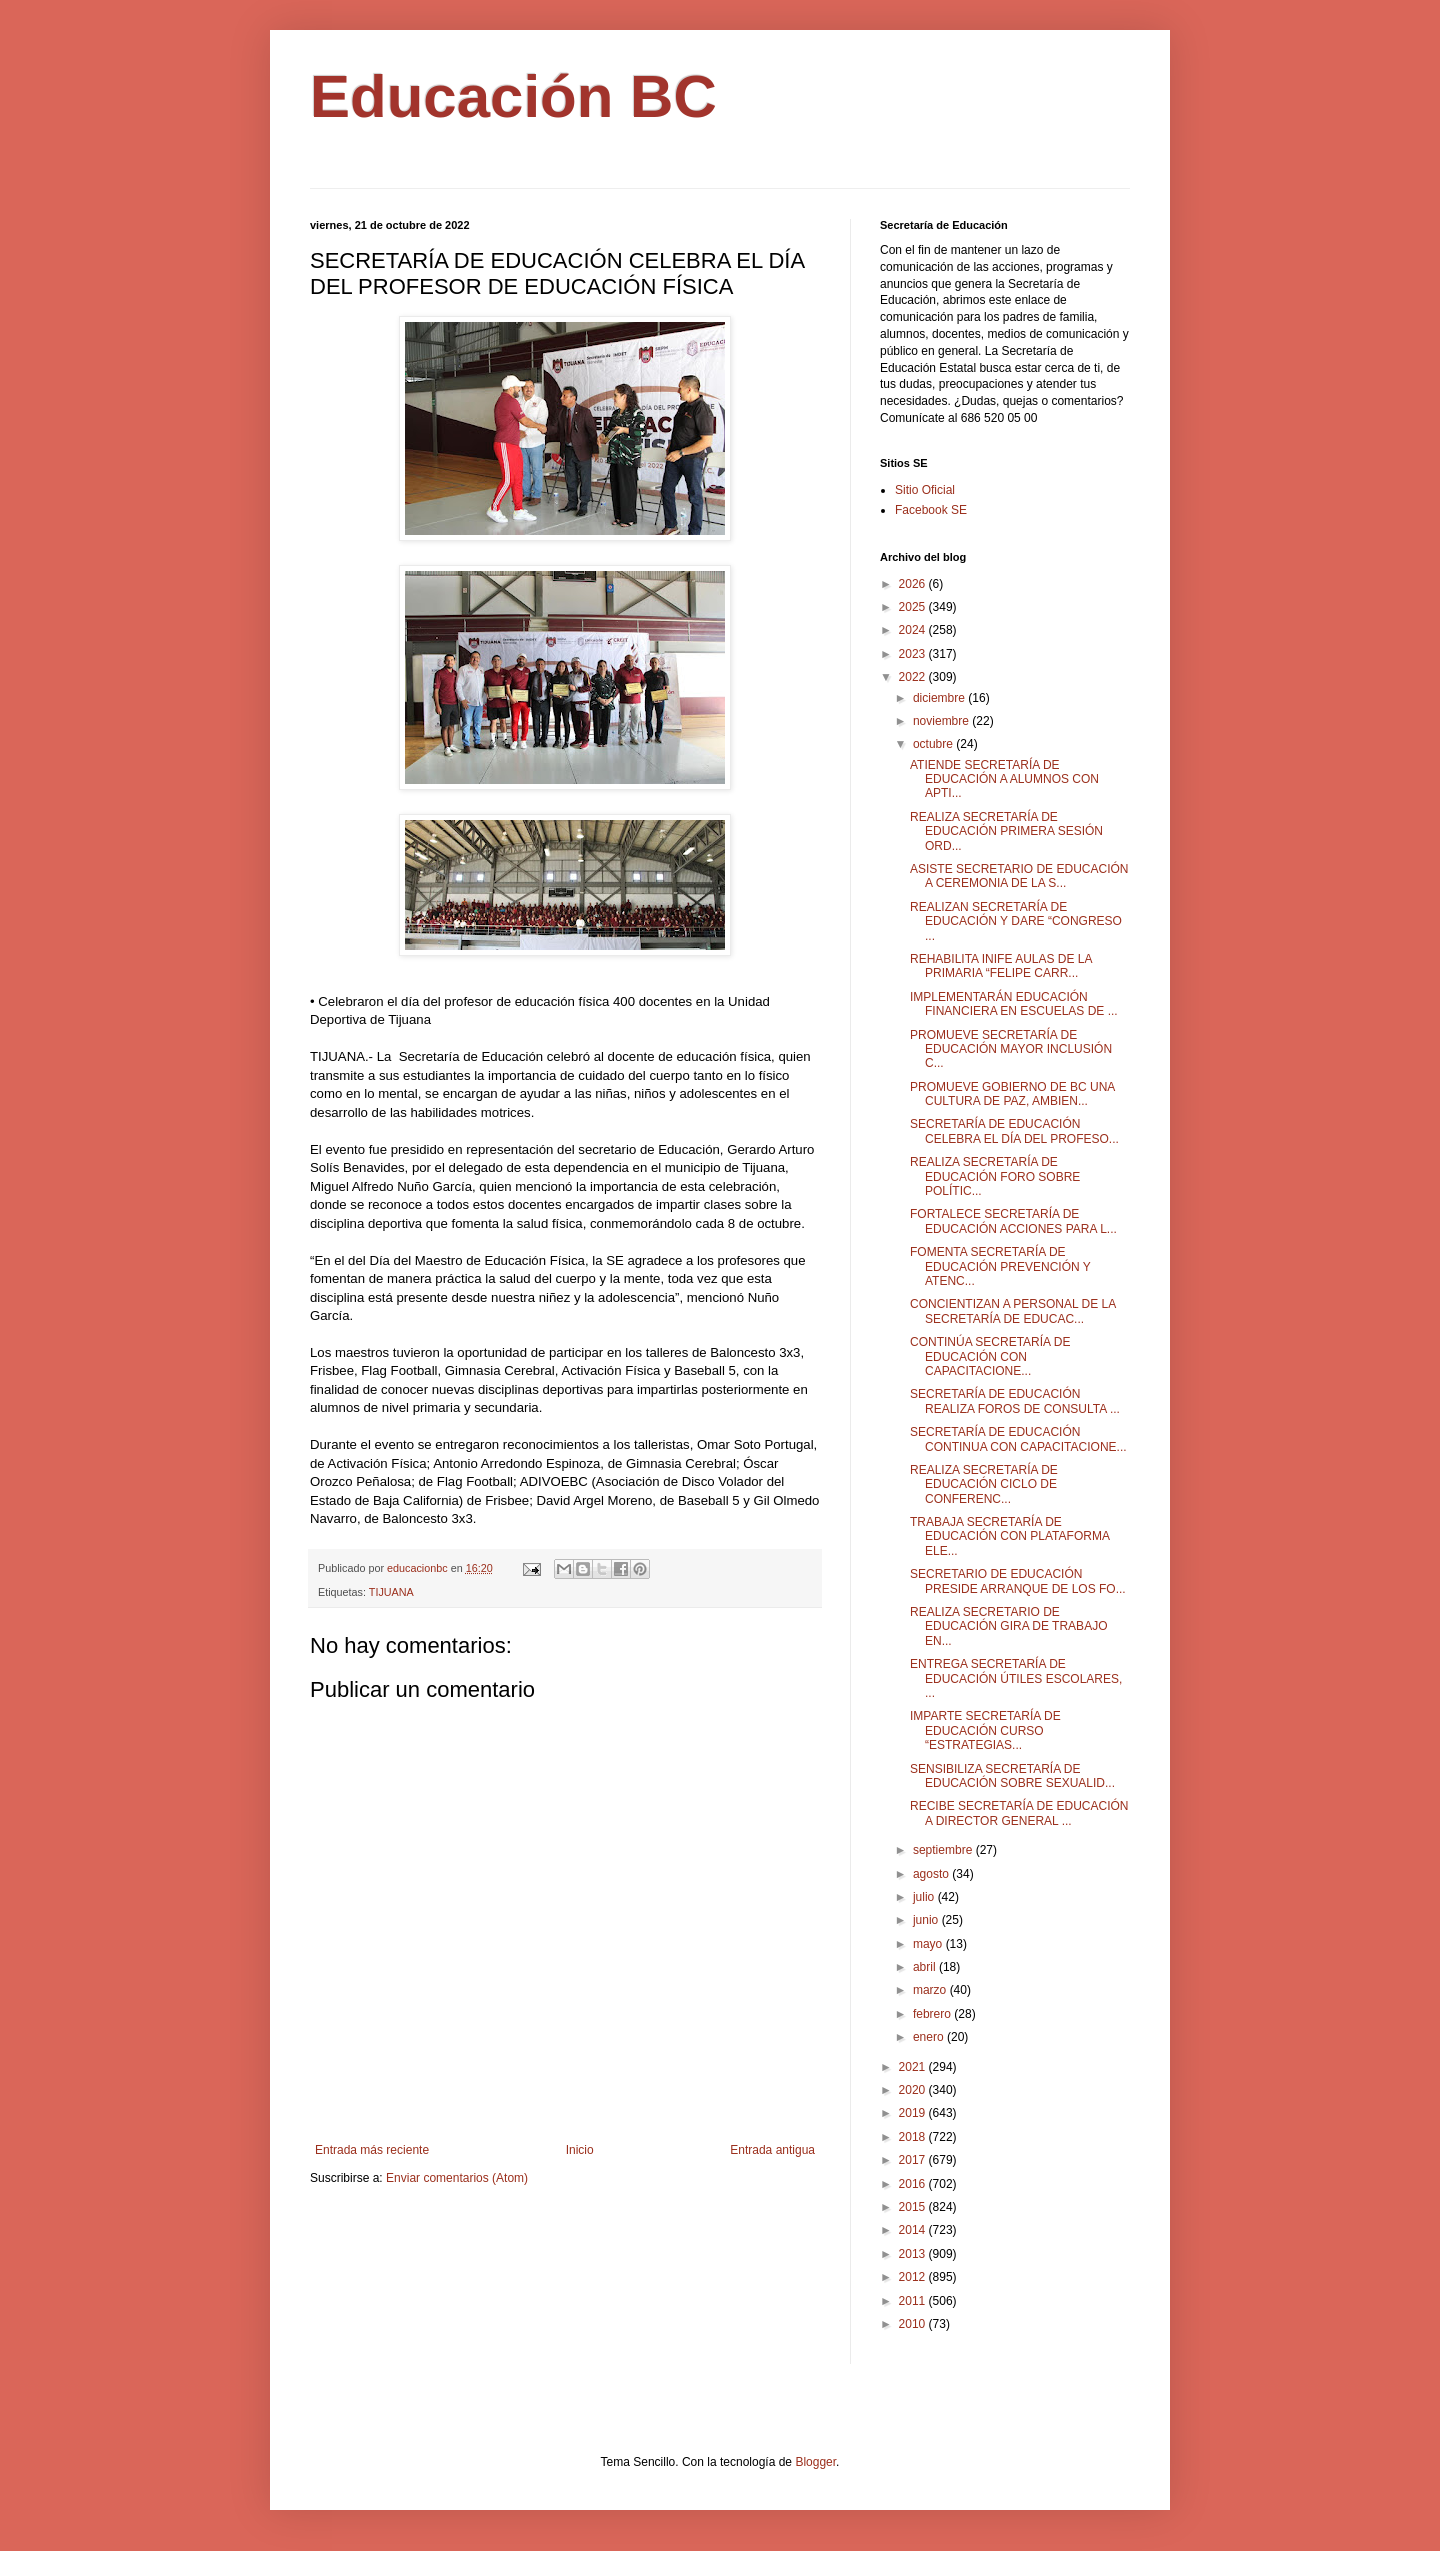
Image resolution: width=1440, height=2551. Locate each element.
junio (927, 1920)
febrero (933, 2014)
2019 (914, 2113)
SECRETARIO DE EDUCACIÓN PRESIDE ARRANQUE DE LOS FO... (1018, 1581)
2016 (914, 2184)
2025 (914, 607)
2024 (914, 630)
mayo (929, 1944)
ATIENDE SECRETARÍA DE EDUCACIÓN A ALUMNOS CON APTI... (1004, 779)
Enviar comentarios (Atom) (457, 2178)
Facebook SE (931, 510)
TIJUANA (391, 1592)
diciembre (940, 698)
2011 (914, 2301)
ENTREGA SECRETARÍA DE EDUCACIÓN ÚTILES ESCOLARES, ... (1016, 1678)
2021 (914, 2067)
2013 (914, 2254)
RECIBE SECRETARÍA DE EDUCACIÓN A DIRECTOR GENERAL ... (1019, 1813)
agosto (932, 1874)
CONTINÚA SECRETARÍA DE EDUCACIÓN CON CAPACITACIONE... (990, 1356)
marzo (931, 1990)
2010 (914, 2324)
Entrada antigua (772, 2150)
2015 (914, 2207)
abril (926, 1967)
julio (925, 1897)
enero (930, 2037)
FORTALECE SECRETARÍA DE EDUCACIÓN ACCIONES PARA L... (1013, 1221)
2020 (914, 2090)
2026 (914, 584)
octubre (934, 744)
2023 (914, 654)
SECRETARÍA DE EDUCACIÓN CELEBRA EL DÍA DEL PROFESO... (1014, 1131)
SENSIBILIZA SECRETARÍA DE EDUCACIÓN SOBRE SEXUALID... (1012, 1776)
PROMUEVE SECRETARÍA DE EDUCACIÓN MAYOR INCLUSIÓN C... (1011, 1049)
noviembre (942, 721)
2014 (914, 2230)
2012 (914, 2277)
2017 (914, 2160)
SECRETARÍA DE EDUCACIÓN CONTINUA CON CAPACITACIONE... (1018, 1439)
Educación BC (513, 96)
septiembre (944, 1850)
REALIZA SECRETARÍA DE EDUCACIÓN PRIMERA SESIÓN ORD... (1006, 831)
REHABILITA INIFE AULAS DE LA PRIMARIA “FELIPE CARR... (1001, 966)
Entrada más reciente (372, 2150)
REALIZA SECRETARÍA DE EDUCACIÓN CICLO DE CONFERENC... (984, 1484)
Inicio (580, 2150)
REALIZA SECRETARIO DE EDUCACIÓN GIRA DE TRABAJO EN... (1008, 1626)
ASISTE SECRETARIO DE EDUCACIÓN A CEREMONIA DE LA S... (1019, 876)
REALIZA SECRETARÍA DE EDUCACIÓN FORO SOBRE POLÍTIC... (995, 1176)
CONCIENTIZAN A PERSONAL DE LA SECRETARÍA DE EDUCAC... (1013, 1311)
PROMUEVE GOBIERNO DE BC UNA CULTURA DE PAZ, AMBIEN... (1012, 1094)
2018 (914, 2137)
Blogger (815, 2462)
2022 (914, 677)
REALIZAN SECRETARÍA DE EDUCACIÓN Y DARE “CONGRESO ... (1016, 921)
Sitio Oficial (925, 490)
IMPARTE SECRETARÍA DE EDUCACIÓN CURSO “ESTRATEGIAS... (985, 1730)
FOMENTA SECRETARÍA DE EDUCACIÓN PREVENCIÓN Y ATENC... (1000, 1266)
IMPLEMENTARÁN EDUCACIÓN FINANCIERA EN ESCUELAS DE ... (1014, 1004)
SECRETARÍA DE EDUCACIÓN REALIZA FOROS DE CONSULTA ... (1015, 1401)
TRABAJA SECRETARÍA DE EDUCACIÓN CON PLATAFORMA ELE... (1009, 1536)
